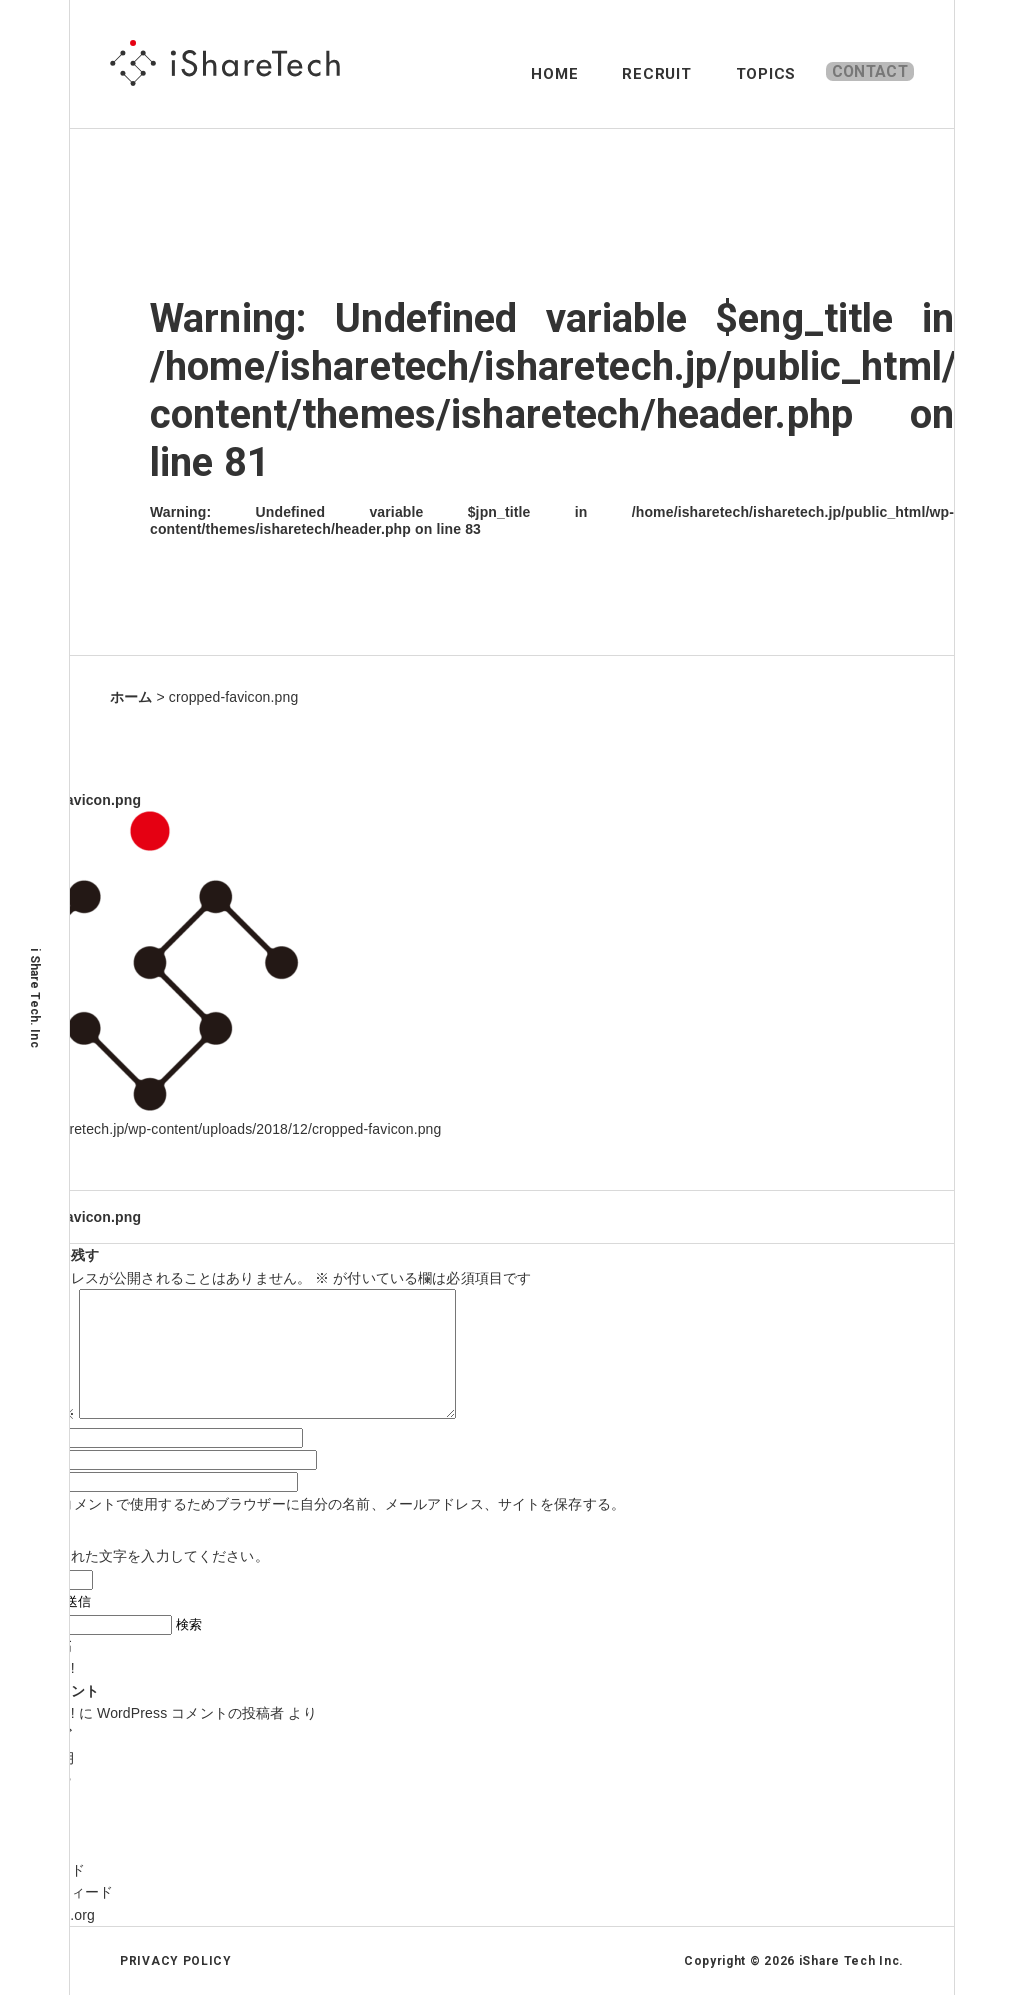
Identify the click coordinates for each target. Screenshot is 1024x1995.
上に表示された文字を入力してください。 (134, 1556)
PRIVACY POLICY (176, 1961)
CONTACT (856, 74)
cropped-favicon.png (70, 1217)
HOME (513, 74)
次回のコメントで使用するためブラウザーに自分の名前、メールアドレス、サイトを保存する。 (321, 1504)
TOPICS (724, 74)
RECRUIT (615, 74)
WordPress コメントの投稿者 (190, 1713)
